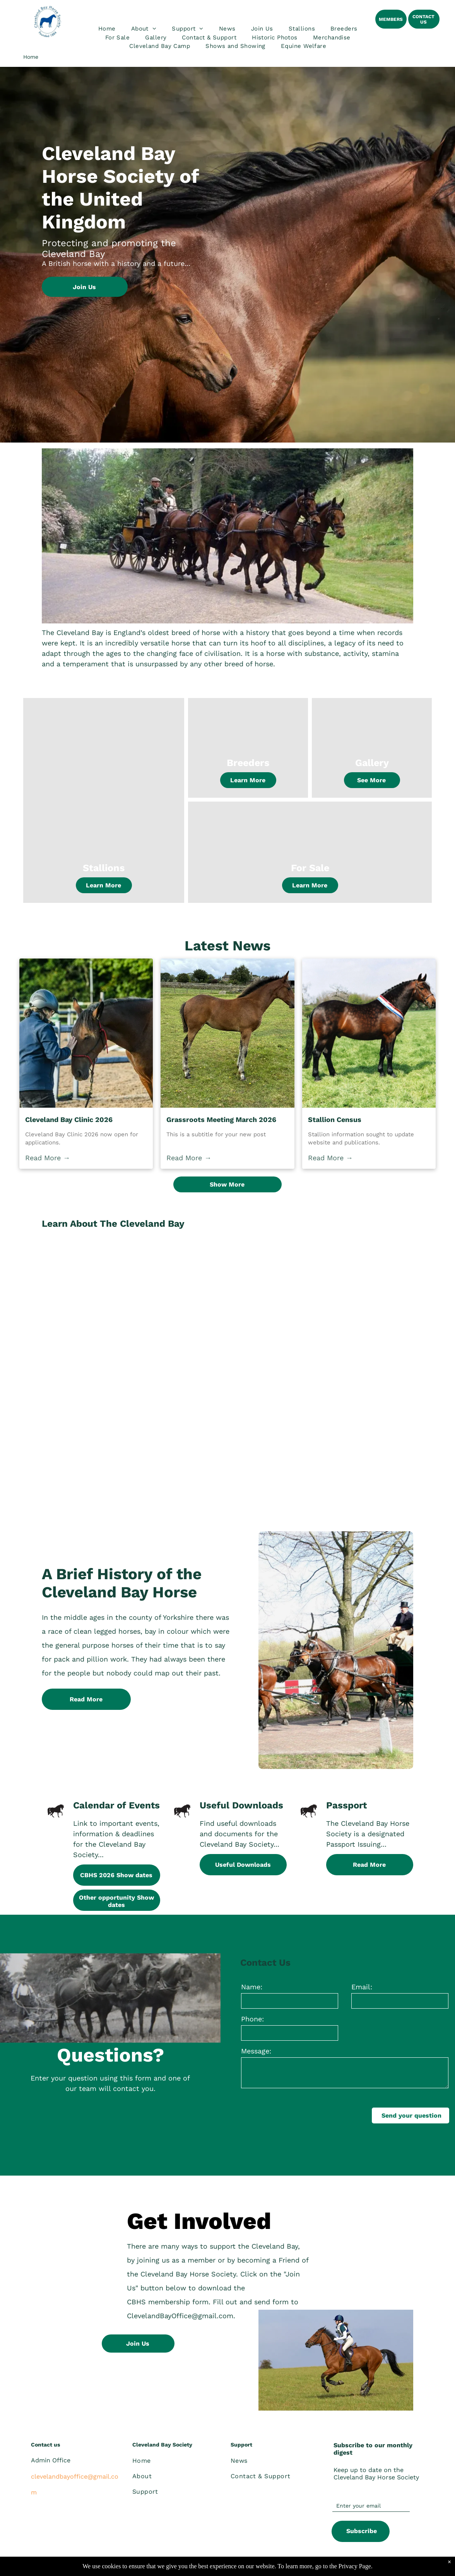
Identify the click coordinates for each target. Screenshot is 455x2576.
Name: (251, 1987)
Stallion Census (334, 1119)
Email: (361, 1987)
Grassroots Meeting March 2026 (221, 1119)
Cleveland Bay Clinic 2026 (69, 1119)
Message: (256, 2051)
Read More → (47, 1158)
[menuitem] (107, 28)
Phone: (252, 2019)
